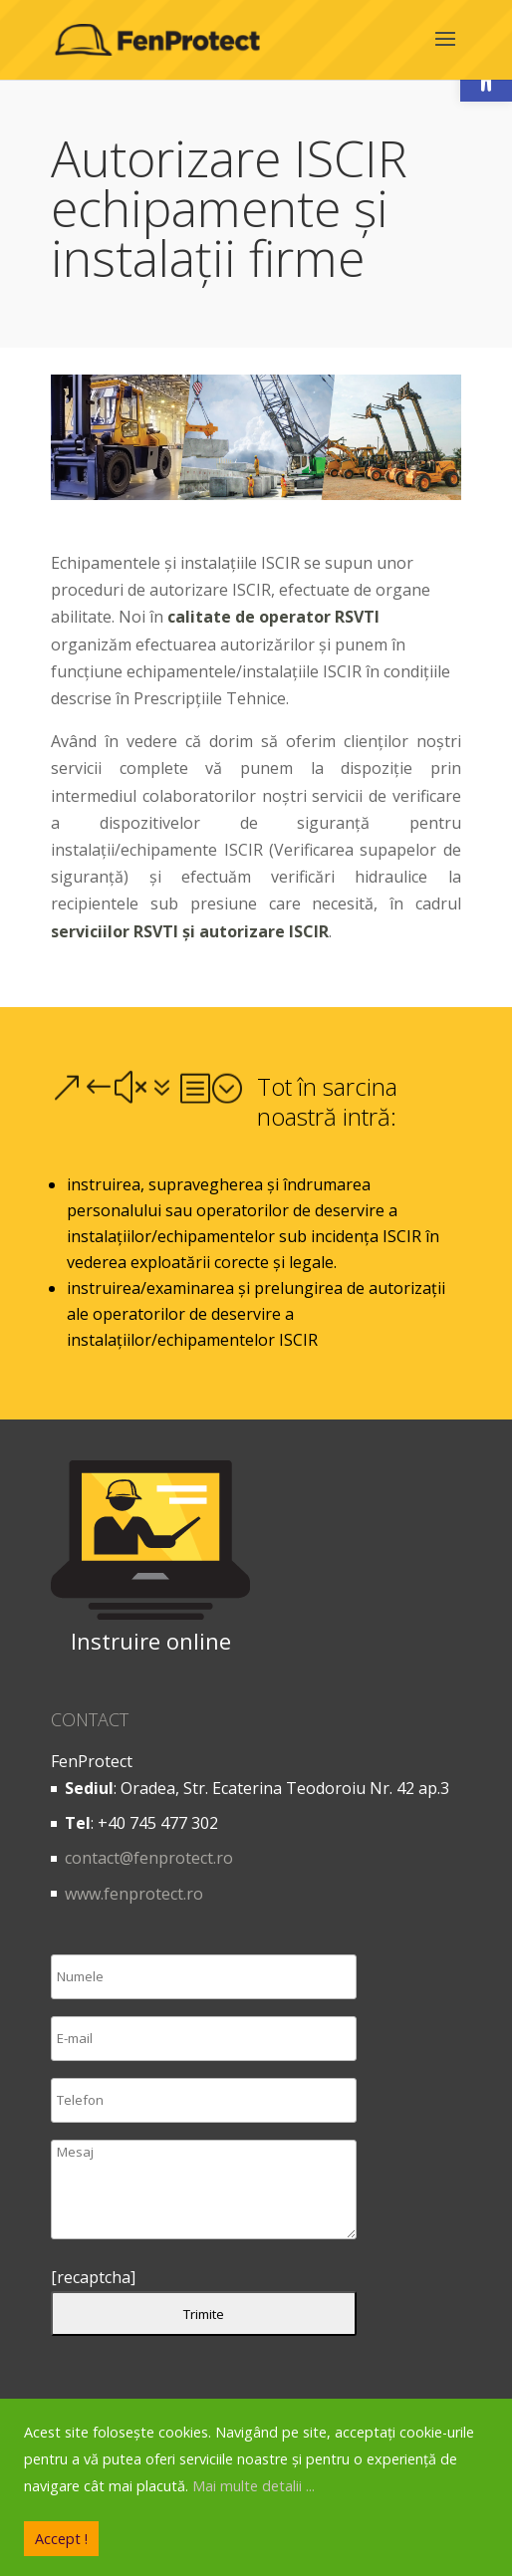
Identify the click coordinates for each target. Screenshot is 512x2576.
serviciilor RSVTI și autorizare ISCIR (190, 931)
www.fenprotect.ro (134, 1894)
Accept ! (61, 2538)
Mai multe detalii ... (253, 2485)
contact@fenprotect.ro (149, 1858)
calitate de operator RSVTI (273, 617)
